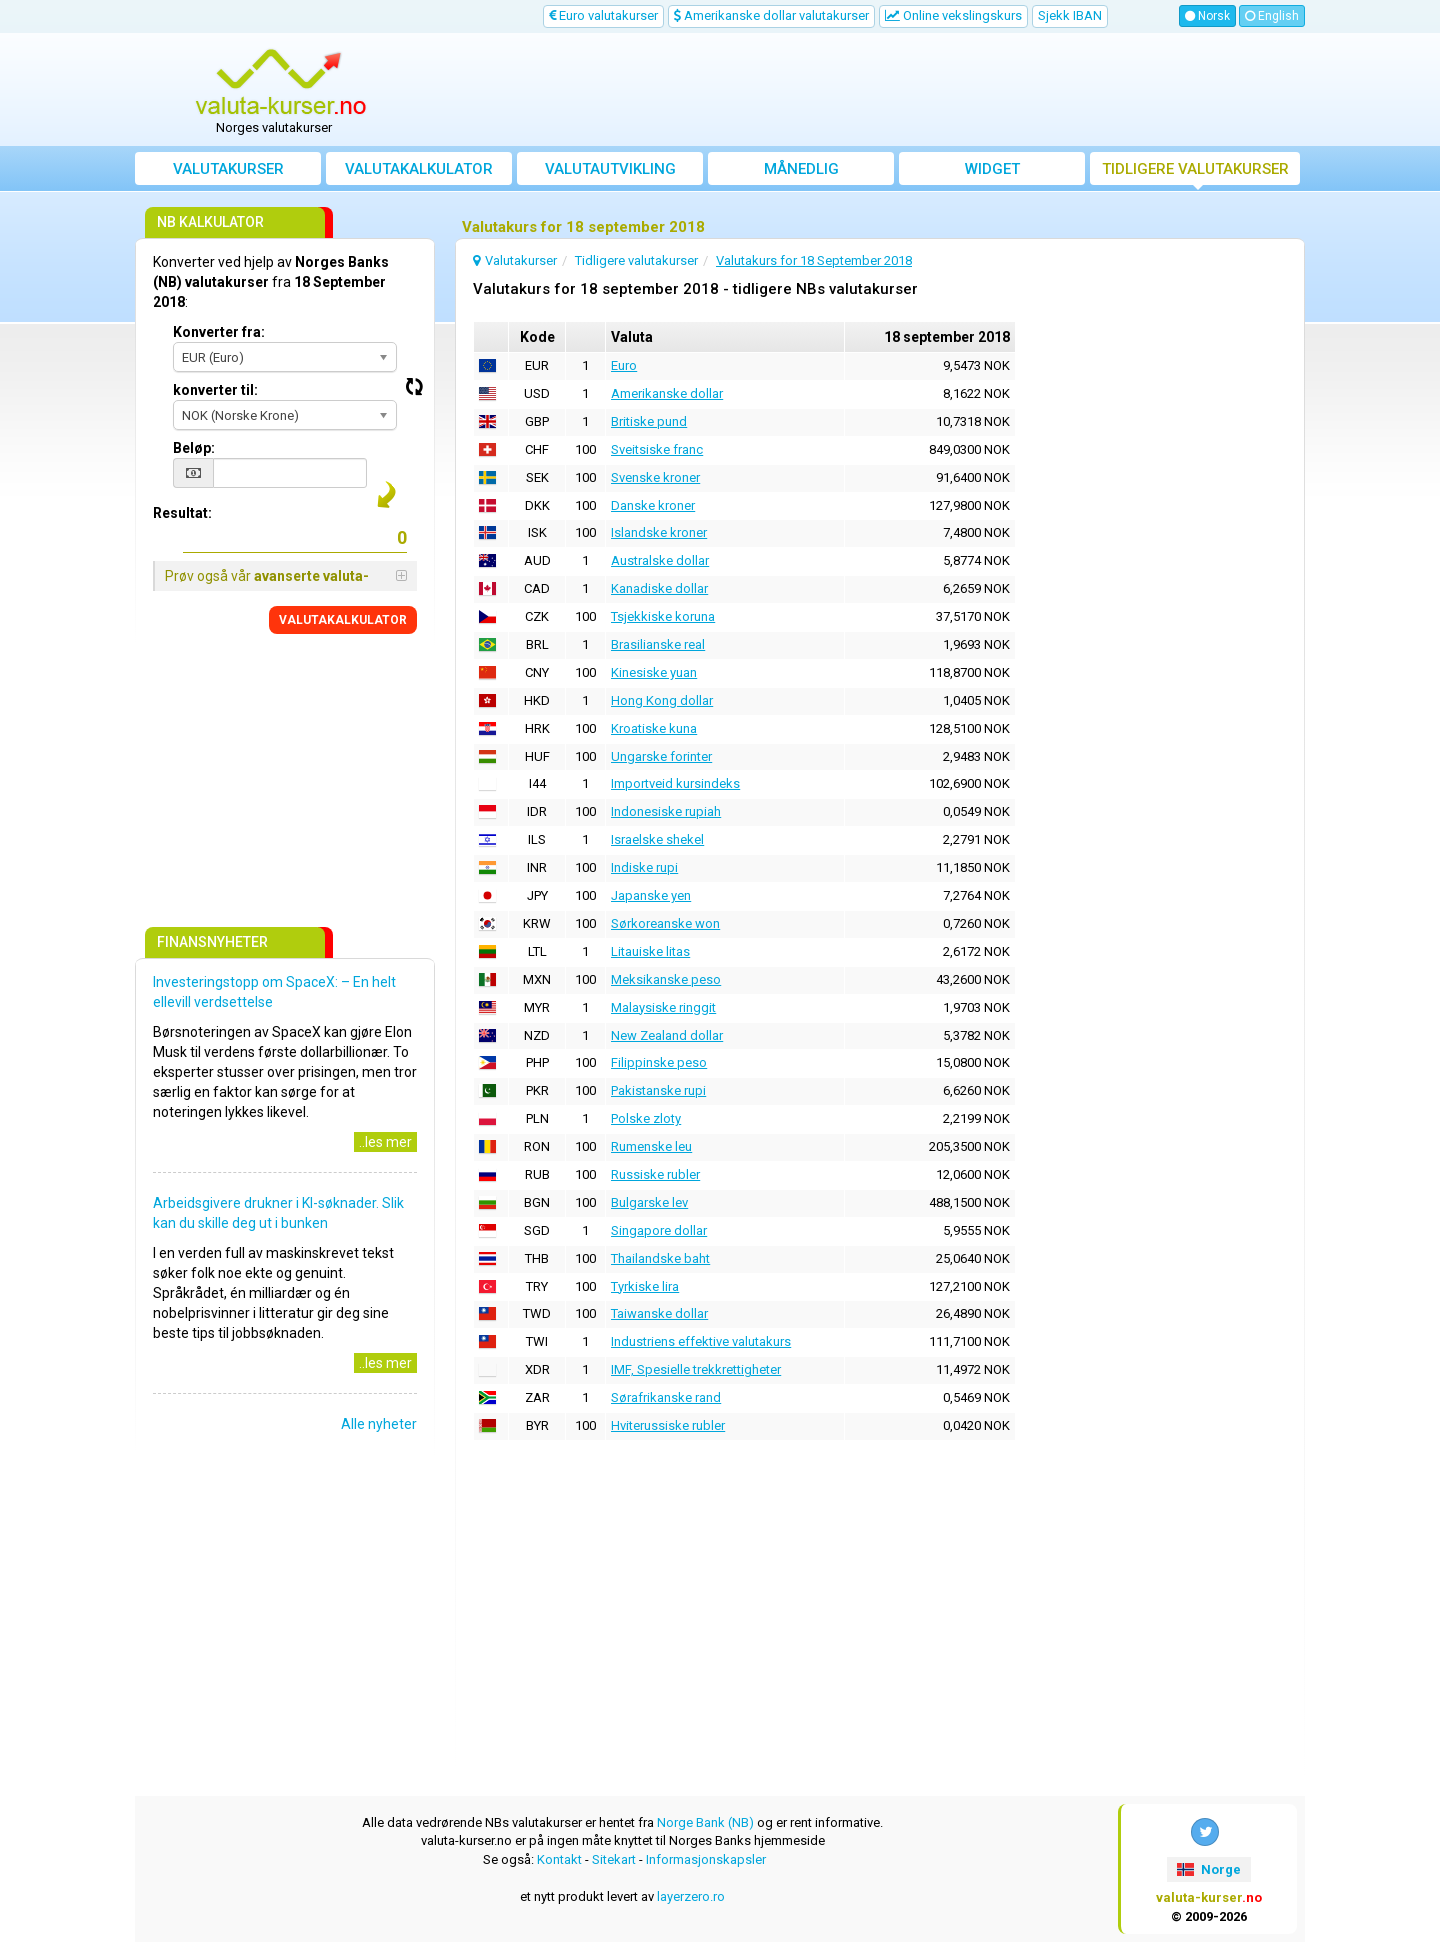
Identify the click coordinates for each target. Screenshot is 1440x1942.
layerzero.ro (691, 1896)
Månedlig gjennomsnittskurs (801, 172)
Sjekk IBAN (1070, 15)
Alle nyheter (379, 1424)
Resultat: (182, 513)
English (1272, 16)
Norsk (1207, 16)
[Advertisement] (867, 90)
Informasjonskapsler (706, 1859)
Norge (1208, 1869)
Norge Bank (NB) (705, 1822)
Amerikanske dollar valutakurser (771, 15)
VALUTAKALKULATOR (343, 620)
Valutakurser (228, 169)
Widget (992, 169)
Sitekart (614, 1859)
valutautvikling (610, 169)
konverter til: (215, 390)
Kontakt (559, 1859)
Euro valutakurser (603, 15)
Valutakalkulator (419, 169)
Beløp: (194, 448)
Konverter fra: (219, 332)
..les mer (385, 1142)
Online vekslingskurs (953, 15)
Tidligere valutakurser (1195, 169)
